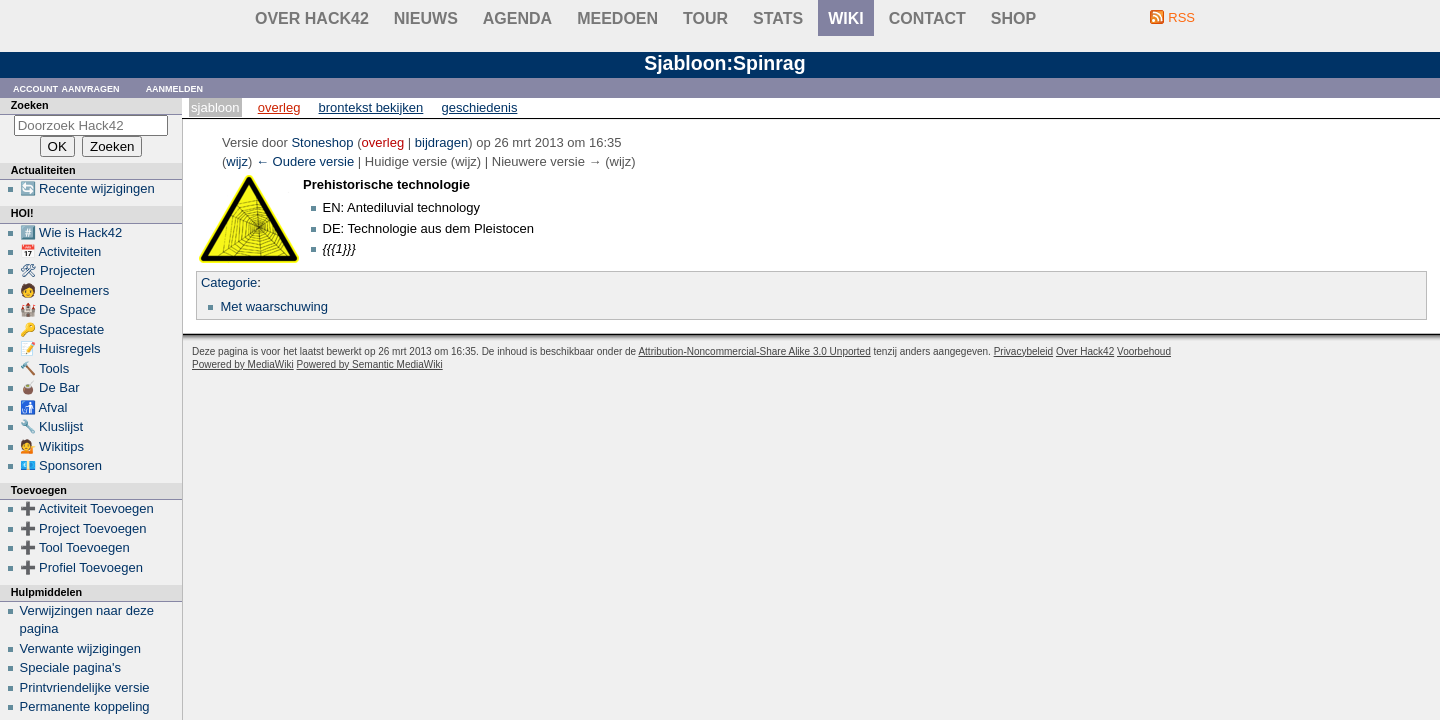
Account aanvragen (66, 87)
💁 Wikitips (52, 446)
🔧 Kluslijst (52, 426)
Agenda (517, 18)
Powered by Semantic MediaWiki (370, 364)
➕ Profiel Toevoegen (81, 567)
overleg (383, 142)
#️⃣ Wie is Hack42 (71, 232)
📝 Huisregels (60, 348)
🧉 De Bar (50, 387)
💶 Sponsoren (61, 465)
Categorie (229, 282)
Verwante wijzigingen (80, 648)
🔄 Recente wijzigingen (87, 188)
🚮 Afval (44, 407)
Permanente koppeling (85, 706)
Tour (705, 18)
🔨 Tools (45, 368)
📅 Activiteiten (61, 251)
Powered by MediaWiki (243, 364)
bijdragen (442, 142)
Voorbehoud (1144, 351)
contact (927, 18)
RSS (1181, 17)
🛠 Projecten (58, 270)
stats (778, 18)
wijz (237, 161)
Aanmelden (175, 87)
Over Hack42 (312, 18)
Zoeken (30, 105)
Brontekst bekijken (371, 107)
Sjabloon (215, 107)
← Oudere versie (305, 161)
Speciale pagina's (71, 667)
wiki (846, 18)
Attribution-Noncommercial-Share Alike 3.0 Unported (754, 351)
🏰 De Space (58, 309)
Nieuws (426, 18)
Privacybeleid (1023, 351)
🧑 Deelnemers (65, 290)
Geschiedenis (480, 107)
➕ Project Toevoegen (83, 528)
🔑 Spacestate (62, 329)
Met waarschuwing (274, 306)
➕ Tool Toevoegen (75, 547)
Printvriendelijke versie (85, 687)
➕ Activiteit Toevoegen (87, 508)
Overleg (279, 107)
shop (1013, 18)
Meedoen (617, 18)
